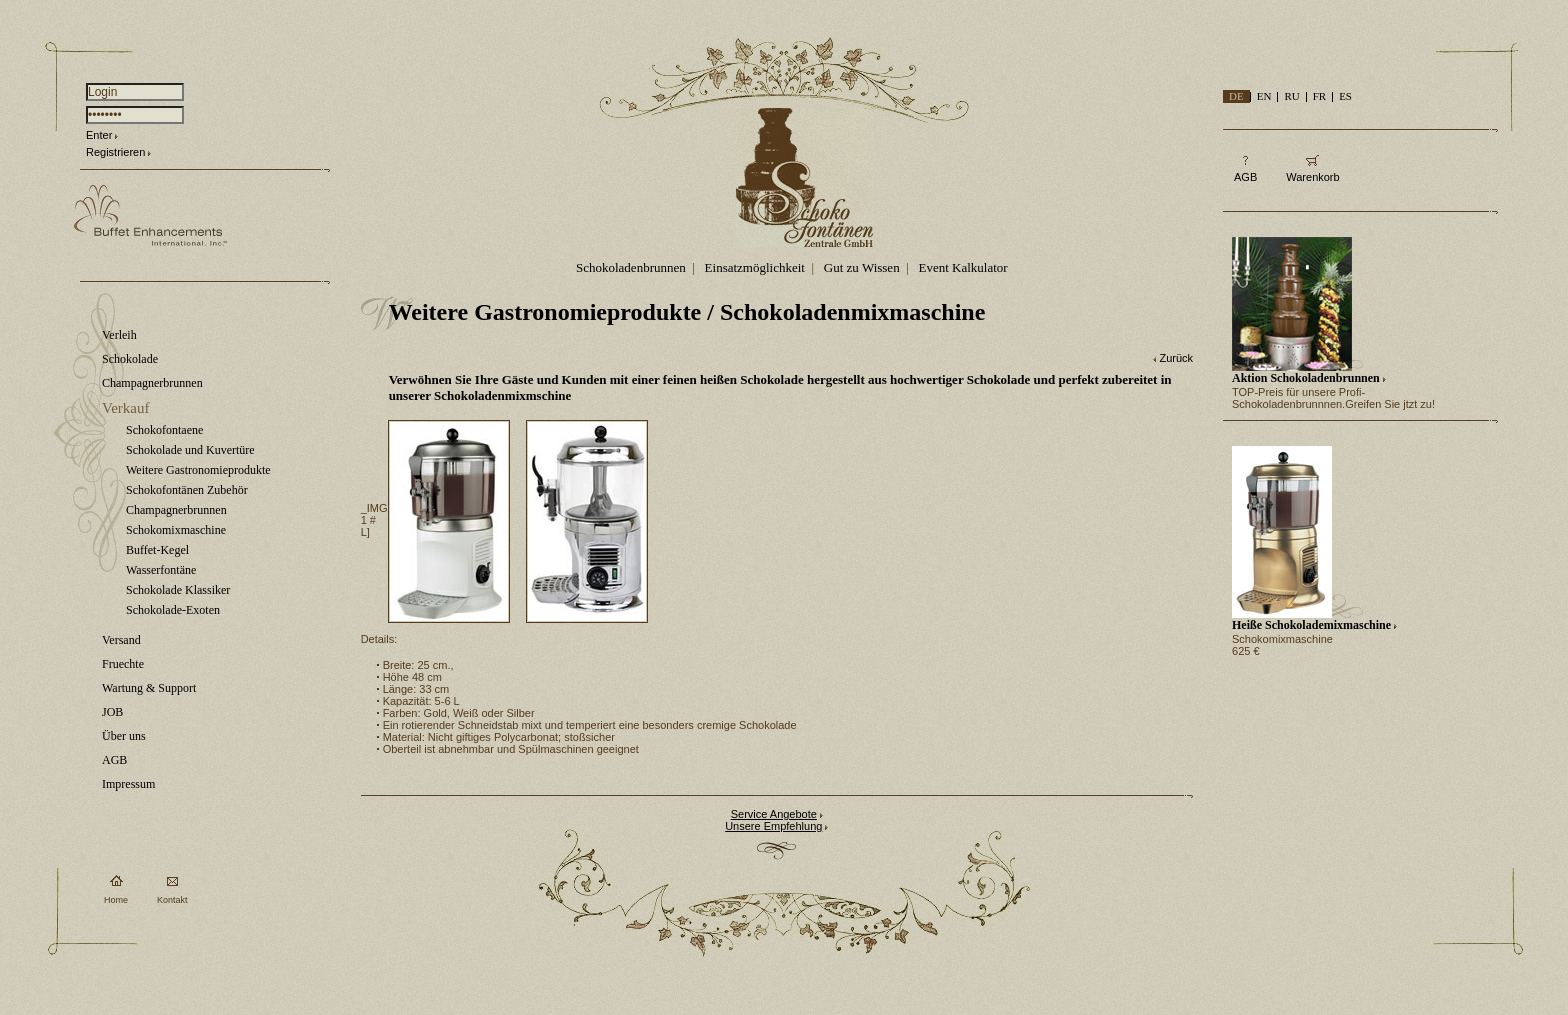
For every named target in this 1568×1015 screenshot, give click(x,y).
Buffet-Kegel (157, 550)
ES (1345, 96)
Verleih (119, 335)
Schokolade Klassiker (178, 590)
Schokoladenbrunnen (631, 267)
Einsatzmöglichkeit (755, 267)
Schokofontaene (164, 430)
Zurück (1176, 358)
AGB (114, 760)
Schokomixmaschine (176, 530)
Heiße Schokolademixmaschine (1311, 625)
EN (1264, 96)
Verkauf (125, 408)
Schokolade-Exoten (173, 610)
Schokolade (130, 359)
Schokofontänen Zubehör (187, 490)
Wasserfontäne (161, 570)
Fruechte (123, 664)
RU (1291, 96)
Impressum (128, 784)
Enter (99, 135)
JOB (112, 712)
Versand (121, 640)
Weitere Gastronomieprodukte (198, 470)
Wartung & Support (149, 688)
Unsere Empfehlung (773, 826)
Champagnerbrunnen (152, 383)
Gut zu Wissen (862, 267)
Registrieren (115, 152)
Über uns (124, 736)
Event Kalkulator (963, 267)
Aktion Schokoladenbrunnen (1306, 378)
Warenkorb (1312, 177)
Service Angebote (774, 814)
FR (1319, 96)
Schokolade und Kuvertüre (190, 450)
